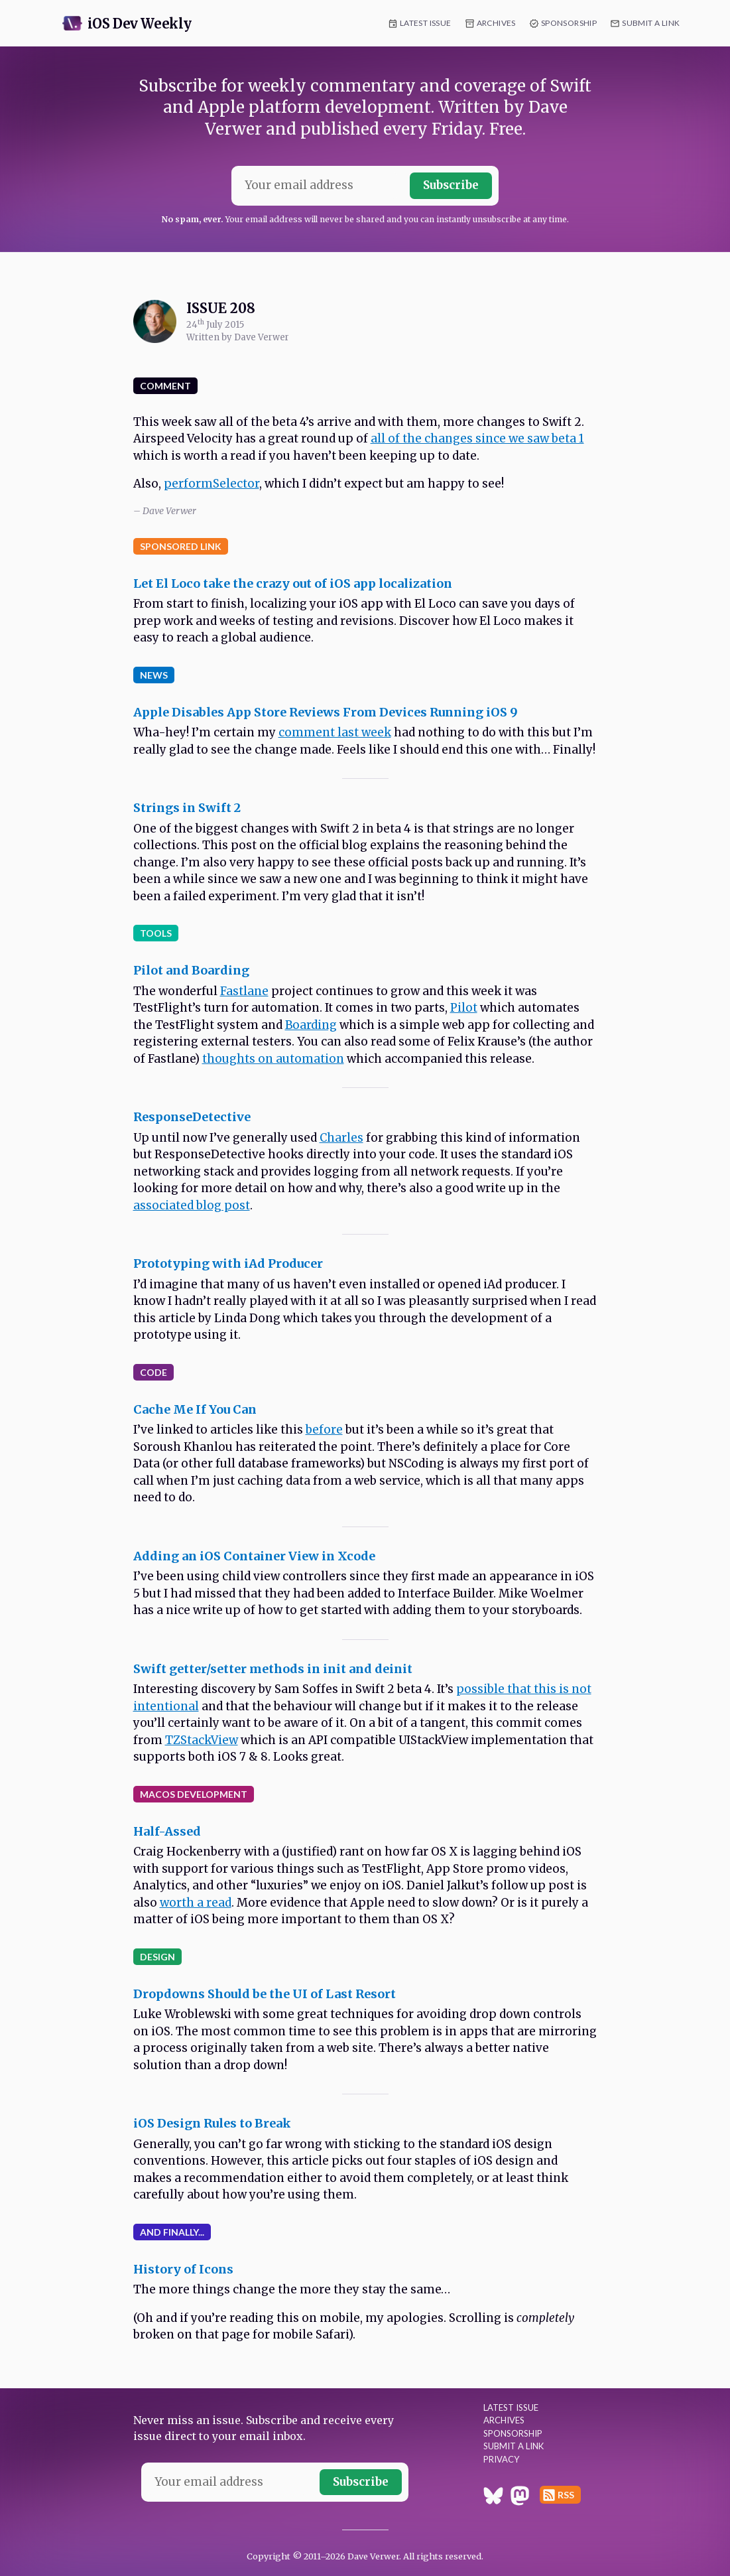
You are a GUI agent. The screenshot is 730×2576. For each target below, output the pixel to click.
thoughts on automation (273, 1058)
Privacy (501, 2459)
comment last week (334, 732)
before (324, 1429)
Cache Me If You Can (195, 1409)
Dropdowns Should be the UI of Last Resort (264, 1993)
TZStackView (201, 1740)
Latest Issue (426, 23)
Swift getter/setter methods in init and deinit (272, 1668)
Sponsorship (569, 23)
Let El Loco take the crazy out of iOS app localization (292, 583)
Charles (341, 1137)
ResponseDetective (192, 1116)
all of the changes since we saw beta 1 (477, 438)
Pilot (463, 1007)
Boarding (311, 1025)
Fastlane (244, 991)
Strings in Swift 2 (187, 807)
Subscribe (451, 185)
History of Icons (183, 2269)
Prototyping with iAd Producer (228, 1263)
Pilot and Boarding (191, 970)
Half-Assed (167, 1831)
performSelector (211, 483)
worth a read (195, 1902)
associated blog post (191, 1205)
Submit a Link (651, 23)
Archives (496, 23)
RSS (566, 2494)
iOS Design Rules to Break (212, 2123)
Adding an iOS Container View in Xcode (254, 1556)
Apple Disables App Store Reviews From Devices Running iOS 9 (325, 712)
